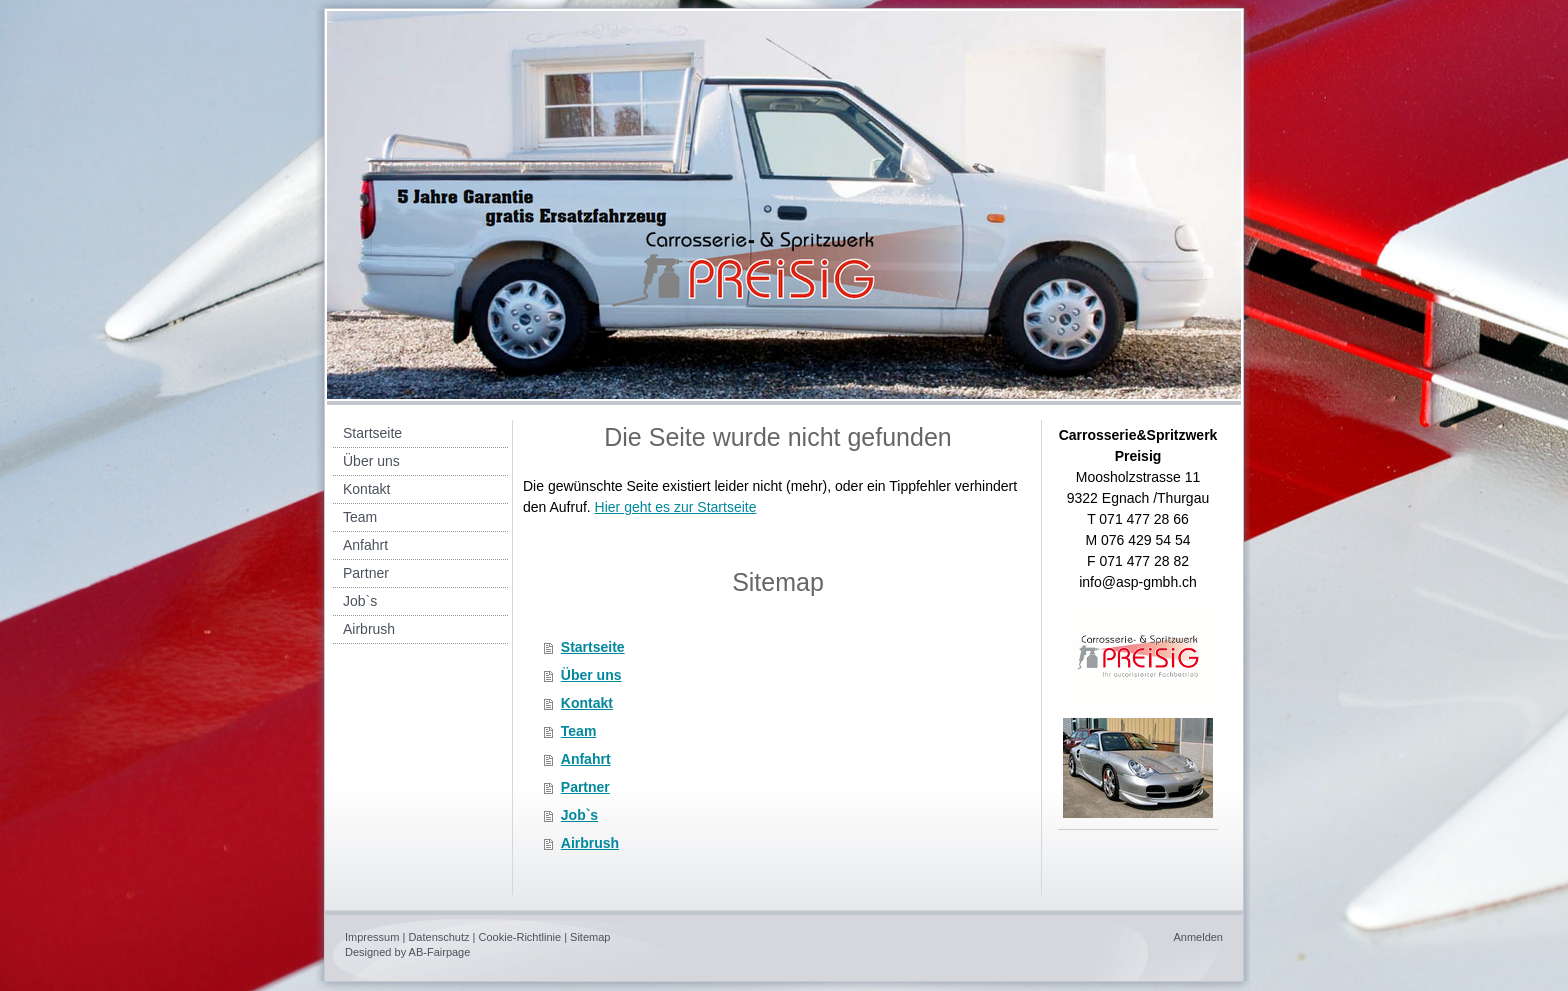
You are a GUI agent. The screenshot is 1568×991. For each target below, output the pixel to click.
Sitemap (590, 937)
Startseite (593, 647)
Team (579, 731)
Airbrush (590, 843)
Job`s (579, 815)
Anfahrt (586, 759)
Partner (585, 787)
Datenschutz (438, 937)
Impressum (372, 937)
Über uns (591, 675)
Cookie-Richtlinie (520, 937)
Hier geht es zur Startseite (676, 507)
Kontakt (587, 703)
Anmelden (1198, 937)
